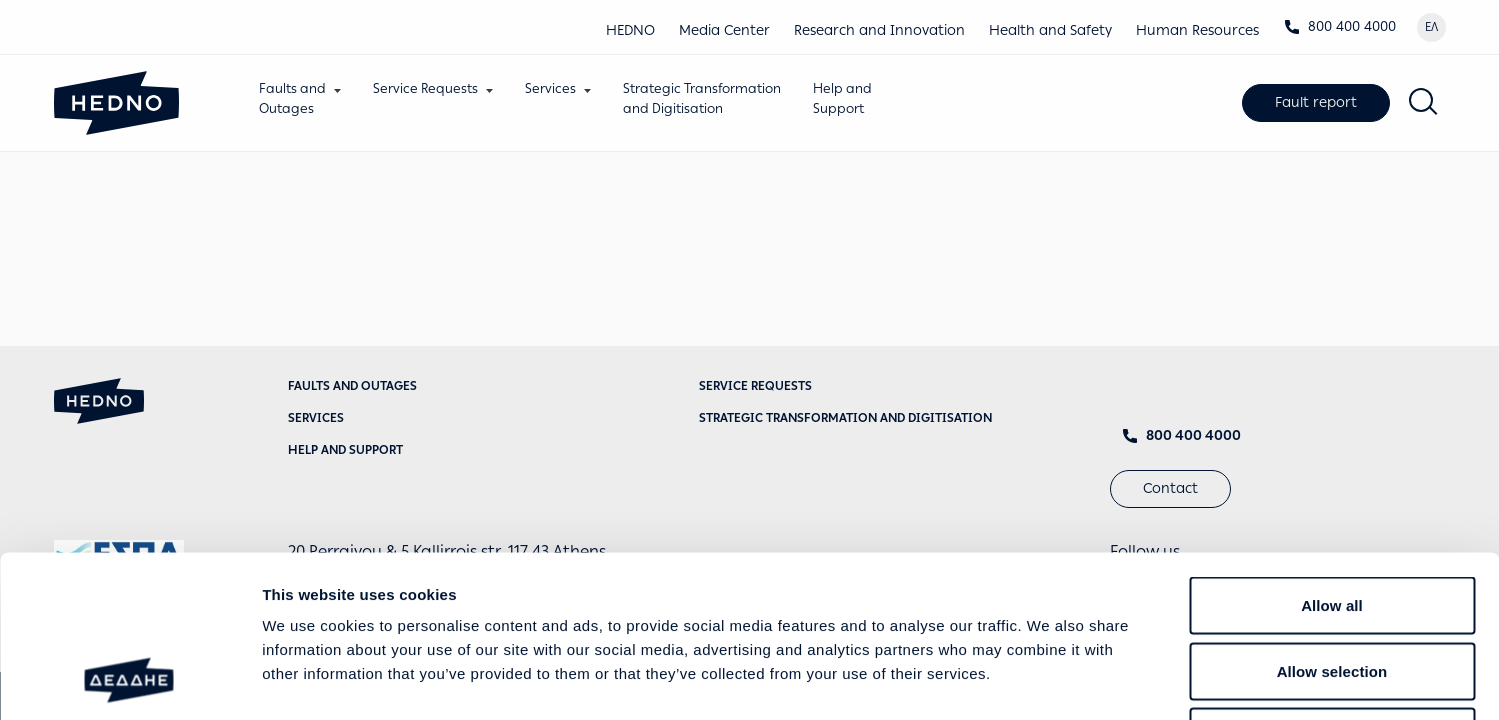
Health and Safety (1050, 30)
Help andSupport (843, 98)
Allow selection (1332, 523)
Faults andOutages (293, 98)
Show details (1049, 680)
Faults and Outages (352, 386)
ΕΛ (1431, 27)
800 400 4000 (1340, 26)
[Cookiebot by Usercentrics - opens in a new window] (129, 681)
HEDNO (630, 30)
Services (551, 88)
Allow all (1332, 457)
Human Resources (1197, 30)
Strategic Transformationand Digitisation (703, 98)
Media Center (724, 30)
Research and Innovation (879, 30)
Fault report (1316, 102)
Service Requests (426, 88)
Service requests (755, 386)
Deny (1331, 588)
